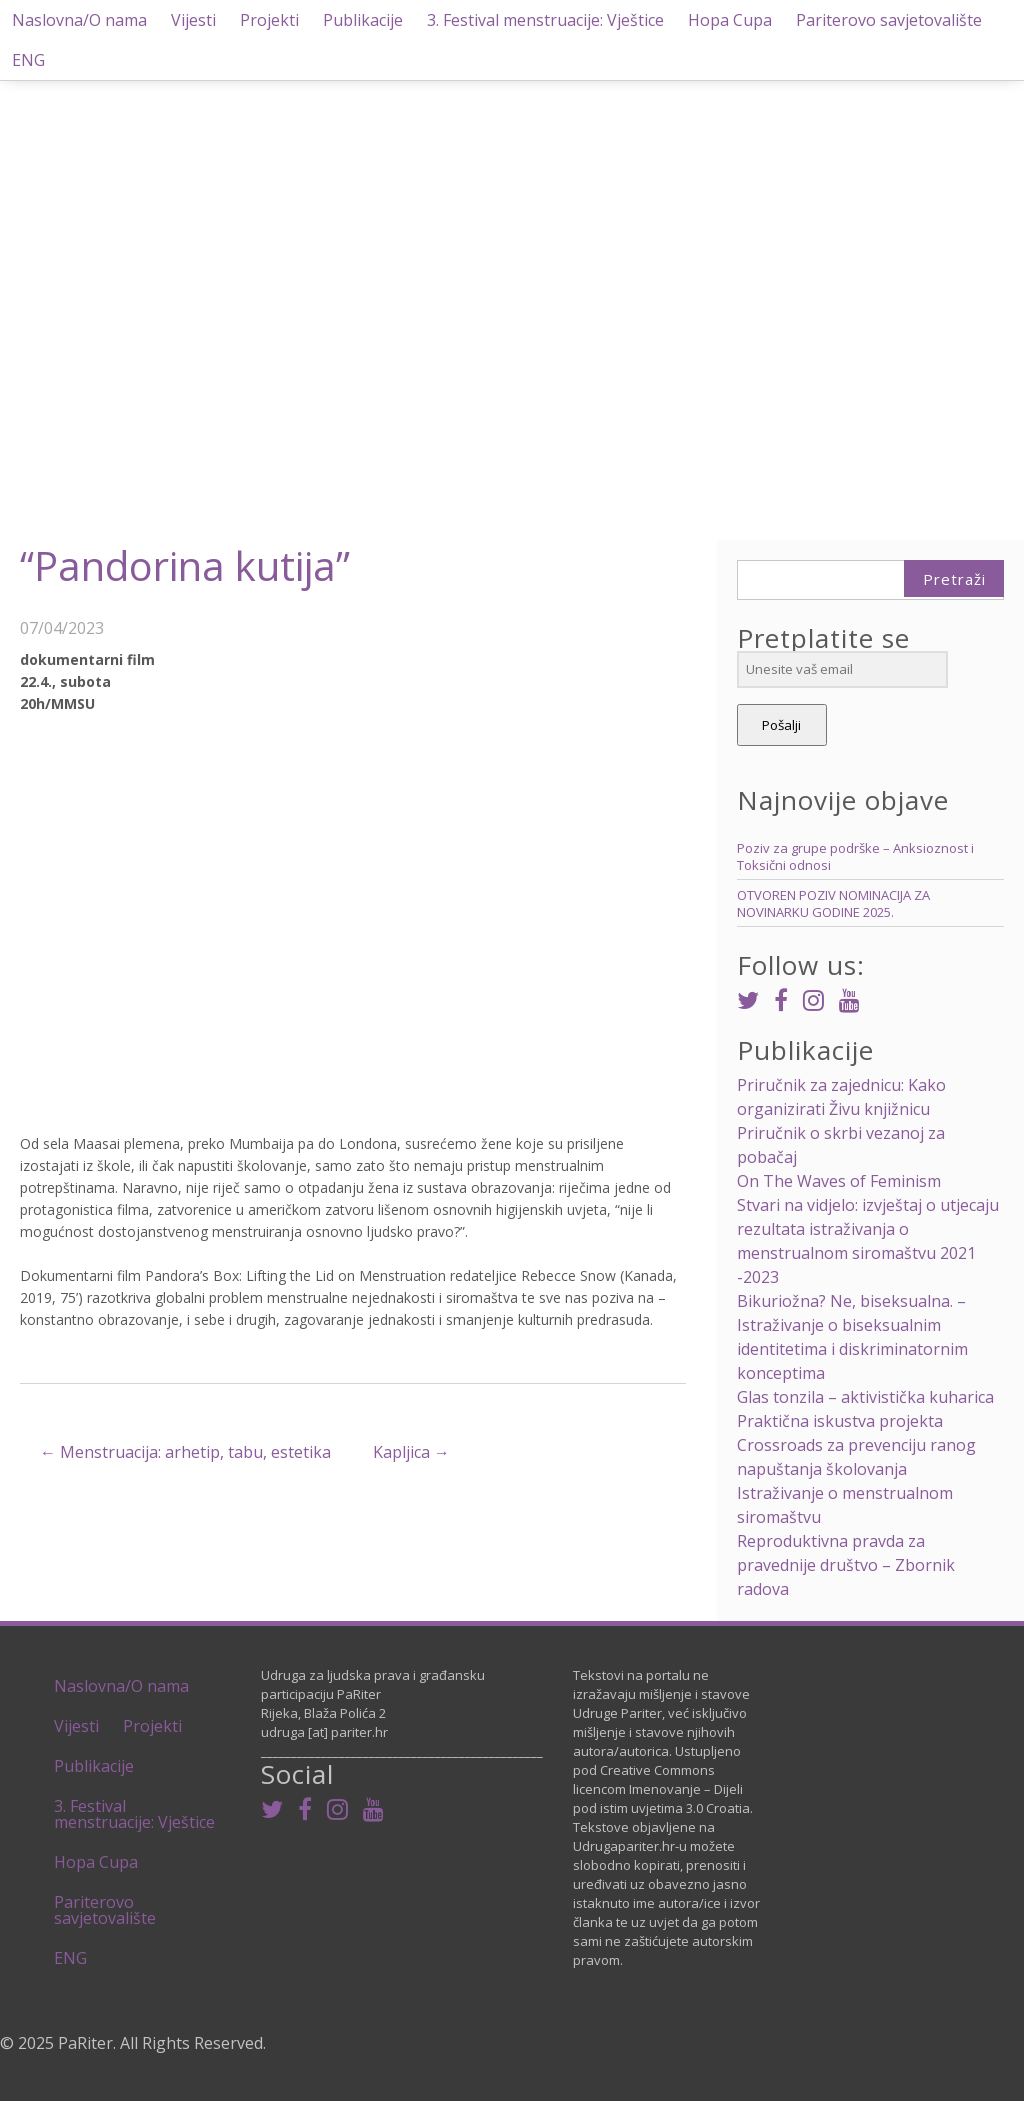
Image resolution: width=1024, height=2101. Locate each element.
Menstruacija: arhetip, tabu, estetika (185, 1452)
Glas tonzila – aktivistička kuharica (865, 1397)
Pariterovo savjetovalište (889, 20)
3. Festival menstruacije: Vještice (545, 20)
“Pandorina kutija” (185, 565)
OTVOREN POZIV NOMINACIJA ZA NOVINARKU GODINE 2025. (833, 903)
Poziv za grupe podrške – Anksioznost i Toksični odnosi (855, 856)
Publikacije (363, 20)
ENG (28, 60)
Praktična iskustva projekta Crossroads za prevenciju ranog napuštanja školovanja (856, 1445)
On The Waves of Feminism (839, 1181)
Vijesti (193, 20)
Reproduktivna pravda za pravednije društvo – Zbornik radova (846, 1565)
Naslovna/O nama (79, 20)
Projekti (269, 20)
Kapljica (411, 1452)
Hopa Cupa (730, 20)
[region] (512, 272)
